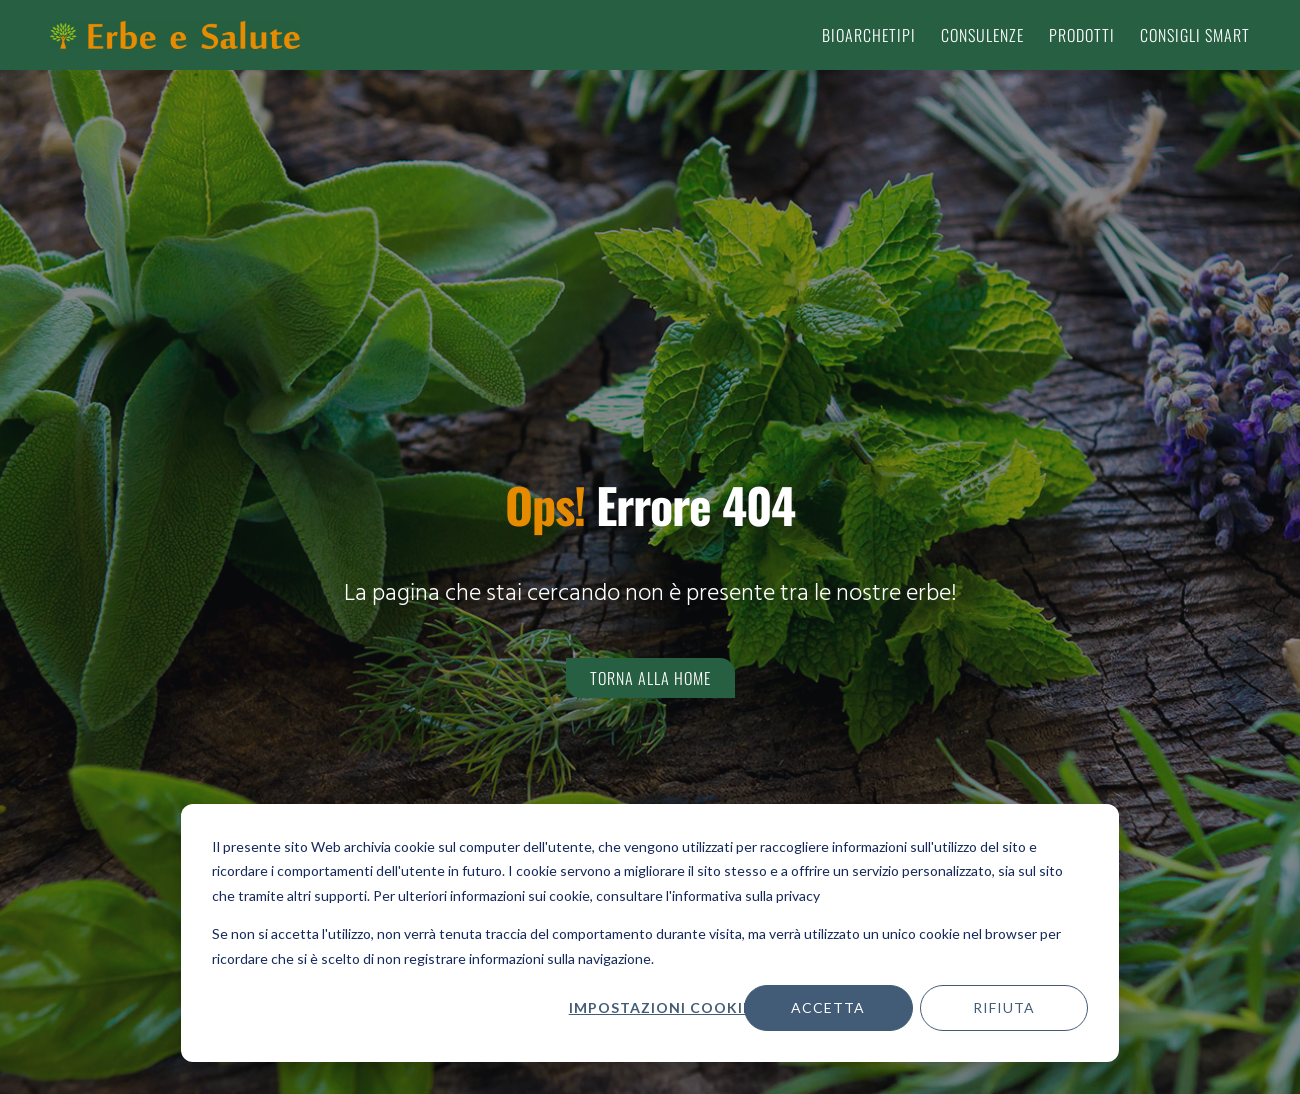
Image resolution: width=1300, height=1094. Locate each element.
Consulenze (982, 35)
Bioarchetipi (869, 35)
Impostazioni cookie (660, 1007)
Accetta (828, 1007)
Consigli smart (1195, 35)
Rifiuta (1004, 1007)
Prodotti (1082, 35)
